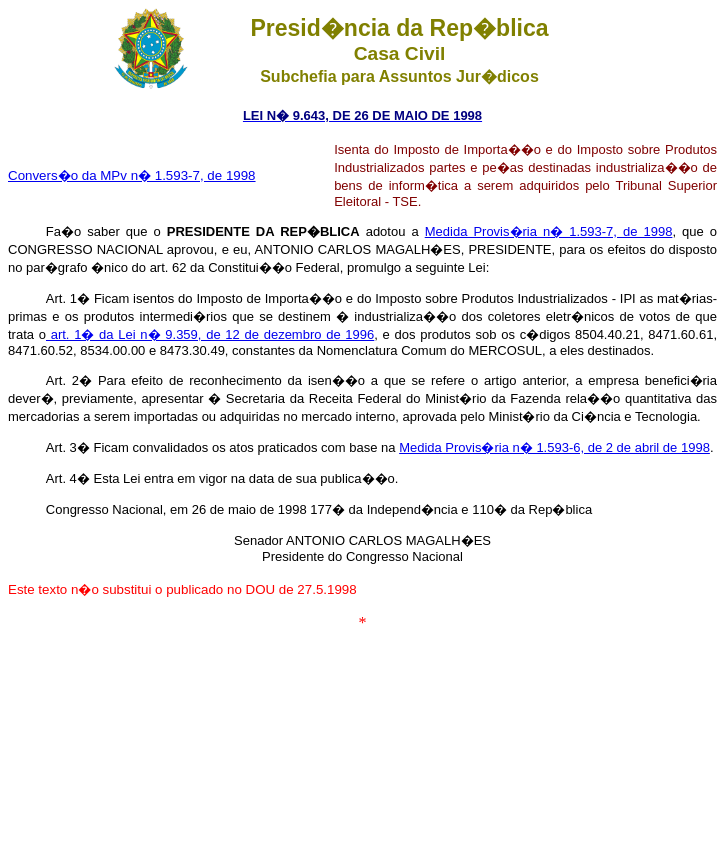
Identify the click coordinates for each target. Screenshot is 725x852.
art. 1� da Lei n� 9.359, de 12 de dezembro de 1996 (210, 334)
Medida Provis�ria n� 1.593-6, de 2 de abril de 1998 (554, 447)
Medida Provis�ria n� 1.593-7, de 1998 (549, 231)
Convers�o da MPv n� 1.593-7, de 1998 (132, 175)
